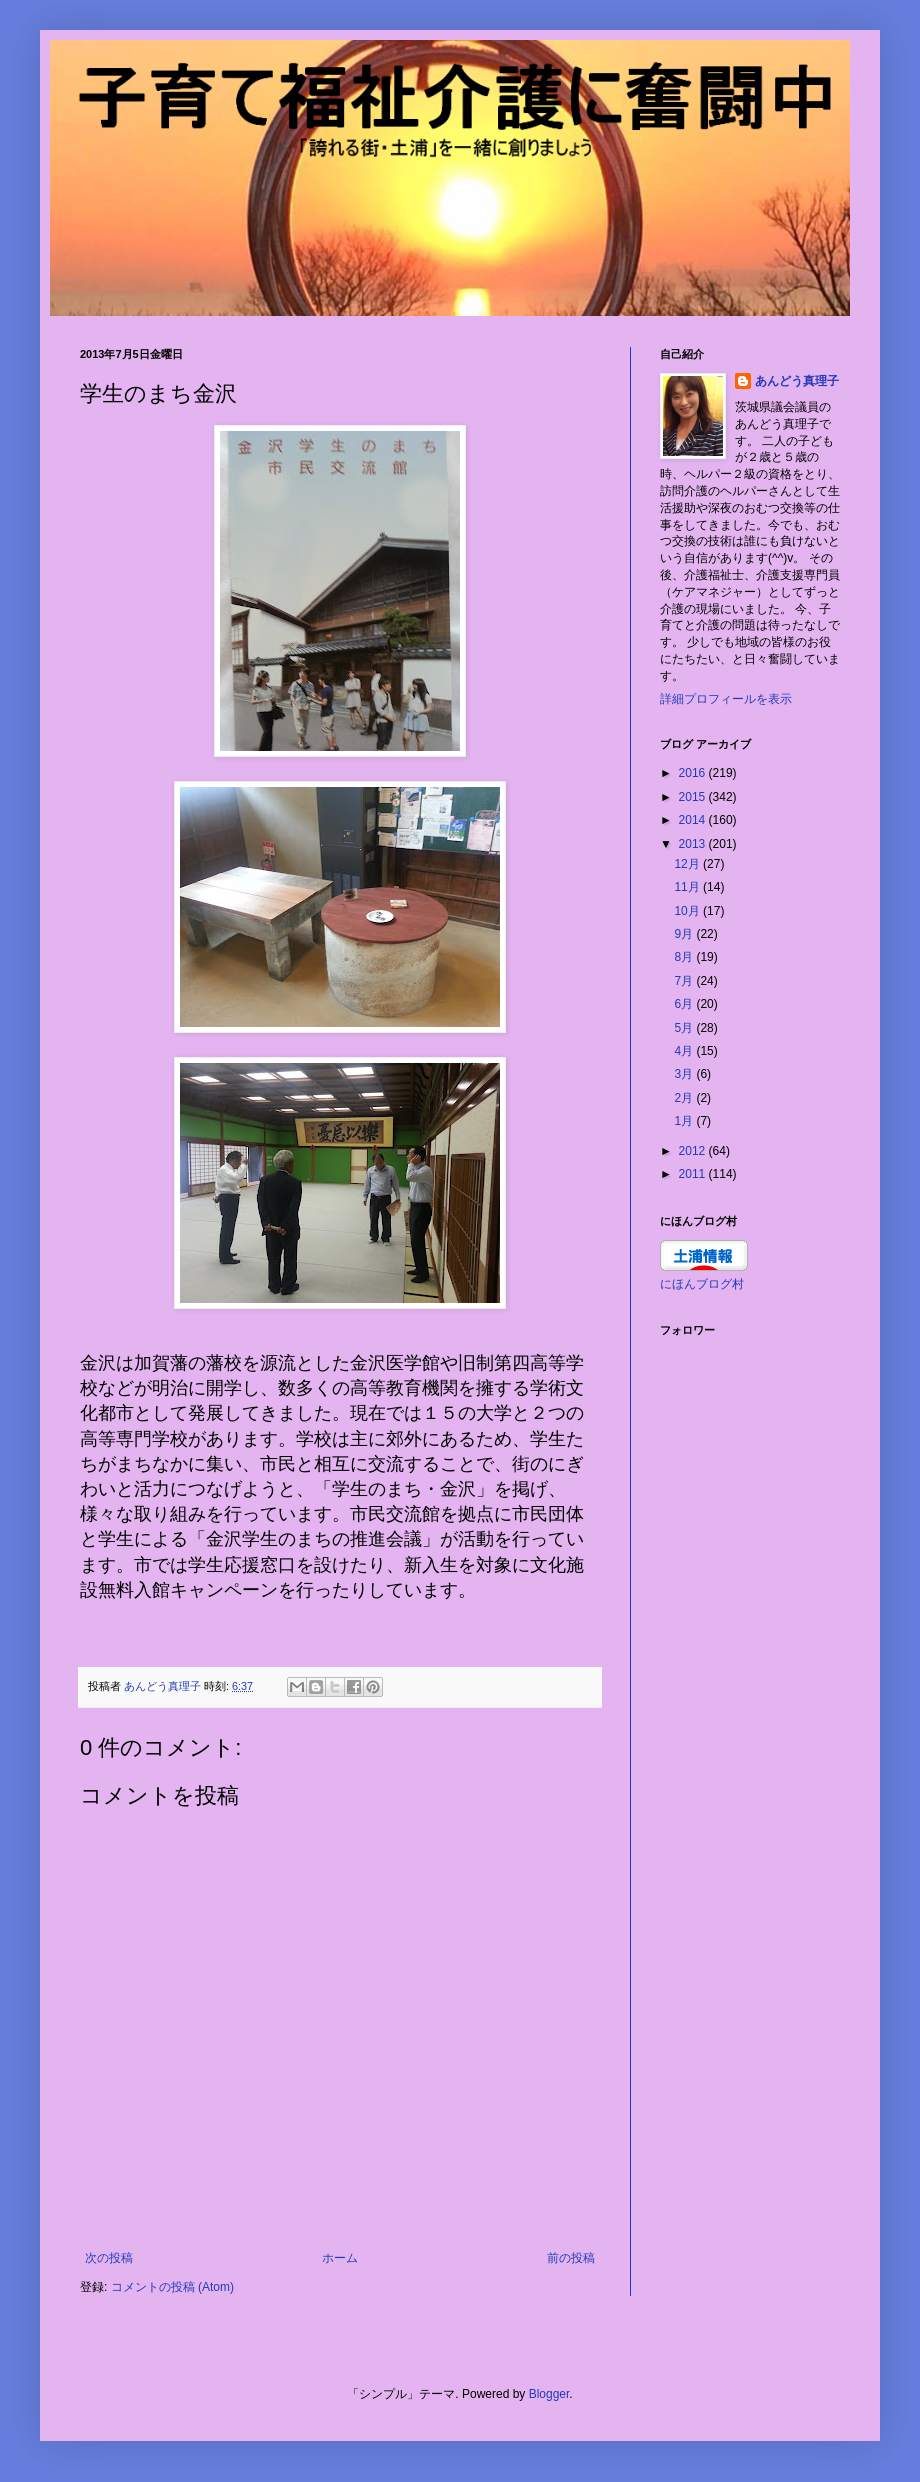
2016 (694, 773)
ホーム (340, 2258)
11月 (688, 887)
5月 (685, 1028)
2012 (694, 1151)
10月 (688, 911)
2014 (694, 820)
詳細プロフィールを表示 (726, 699)
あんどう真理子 (797, 381)
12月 (688, 864)
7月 (685, 981)
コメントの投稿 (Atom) (172, 2287)
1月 (685, 1121)
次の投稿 (109, 2258)
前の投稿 (571, 2258)
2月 (685, 1098)
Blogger (549, 2394)
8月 (685, 957)
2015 (694, 797)
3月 (685, 1074)
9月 (685, 934)
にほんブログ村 (702, 1284)
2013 (694, 844)
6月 (685, 1004)
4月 (685, 1051)
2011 (694, 1174)
